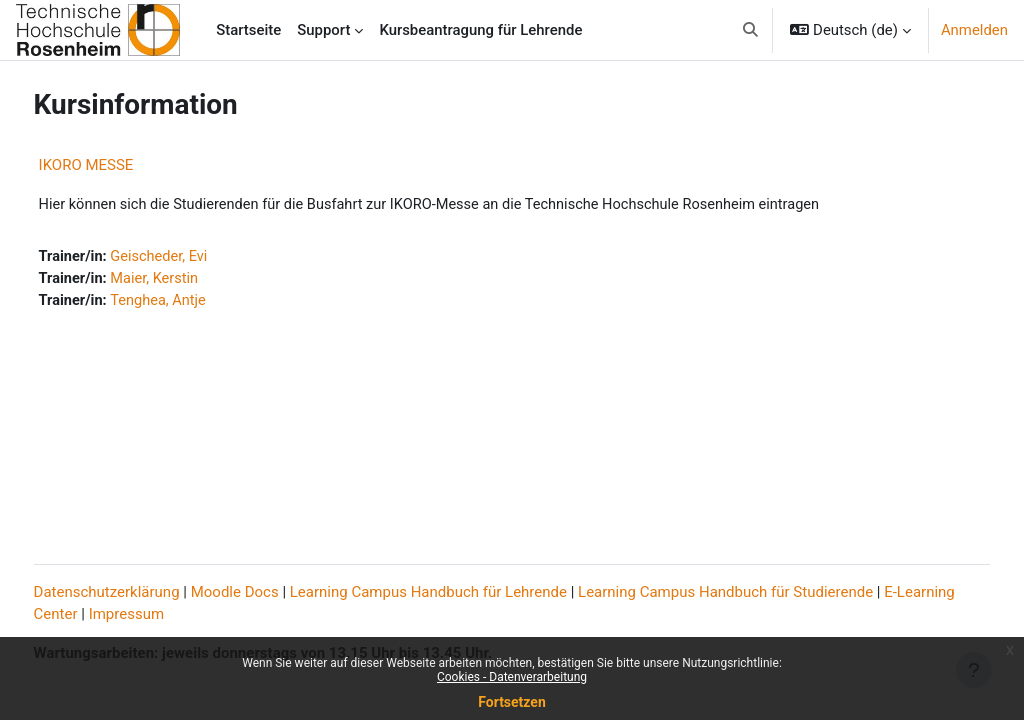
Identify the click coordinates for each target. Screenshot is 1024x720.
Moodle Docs (272, 593)
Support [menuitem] (323, 30)
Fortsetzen (512, 702)
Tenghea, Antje (198, 303)
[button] (750, 30)
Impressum (225, 616)
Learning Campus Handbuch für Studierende (763, 593)
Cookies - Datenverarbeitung (512, 677)
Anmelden (974, 30)
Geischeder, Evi (199, 258)
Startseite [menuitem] (248, 30)
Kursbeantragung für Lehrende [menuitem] (480, 30)
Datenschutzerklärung (144, 593)
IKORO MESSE (123, 165)
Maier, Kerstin (194, 280)
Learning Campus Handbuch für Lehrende (465, 593)
